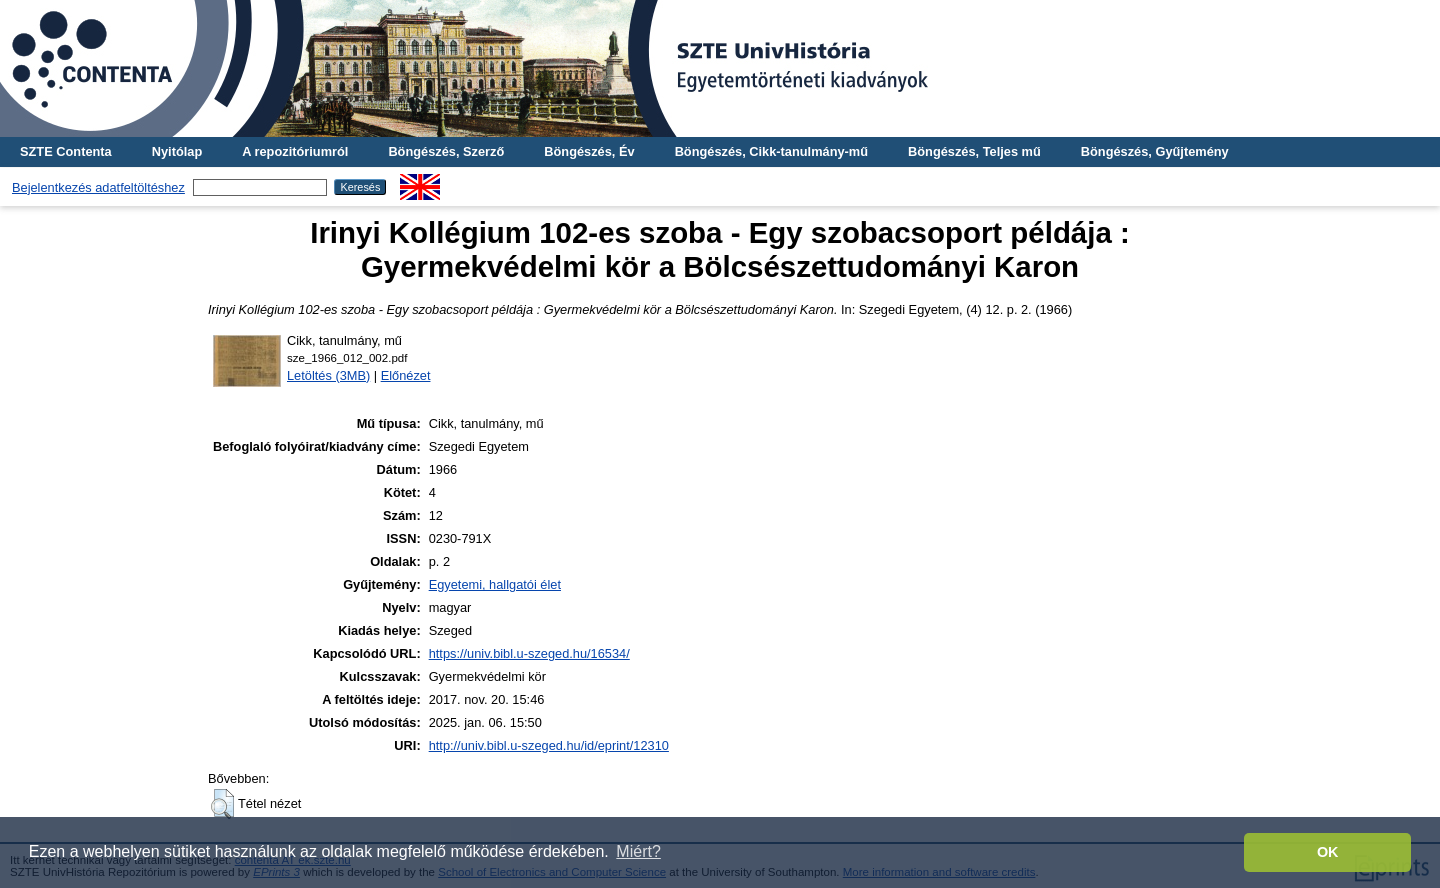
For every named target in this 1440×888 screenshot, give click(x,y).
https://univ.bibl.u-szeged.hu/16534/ (529, 653)
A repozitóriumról (295, 151)
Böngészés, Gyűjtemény (1155, 151)
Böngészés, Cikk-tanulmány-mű (771, 151)
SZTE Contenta (66, 151)
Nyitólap (177, 151)
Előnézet (406, 375)
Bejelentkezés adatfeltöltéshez (98, 187)
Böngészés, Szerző (446, 151)
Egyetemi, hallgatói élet (495, 584)
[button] (222, 804)
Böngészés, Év (589, 151)
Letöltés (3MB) (328, 375)
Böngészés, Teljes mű (974, 151)
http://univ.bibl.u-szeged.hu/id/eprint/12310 (549, 745)
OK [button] (1328, 852)
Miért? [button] (638, 851)
